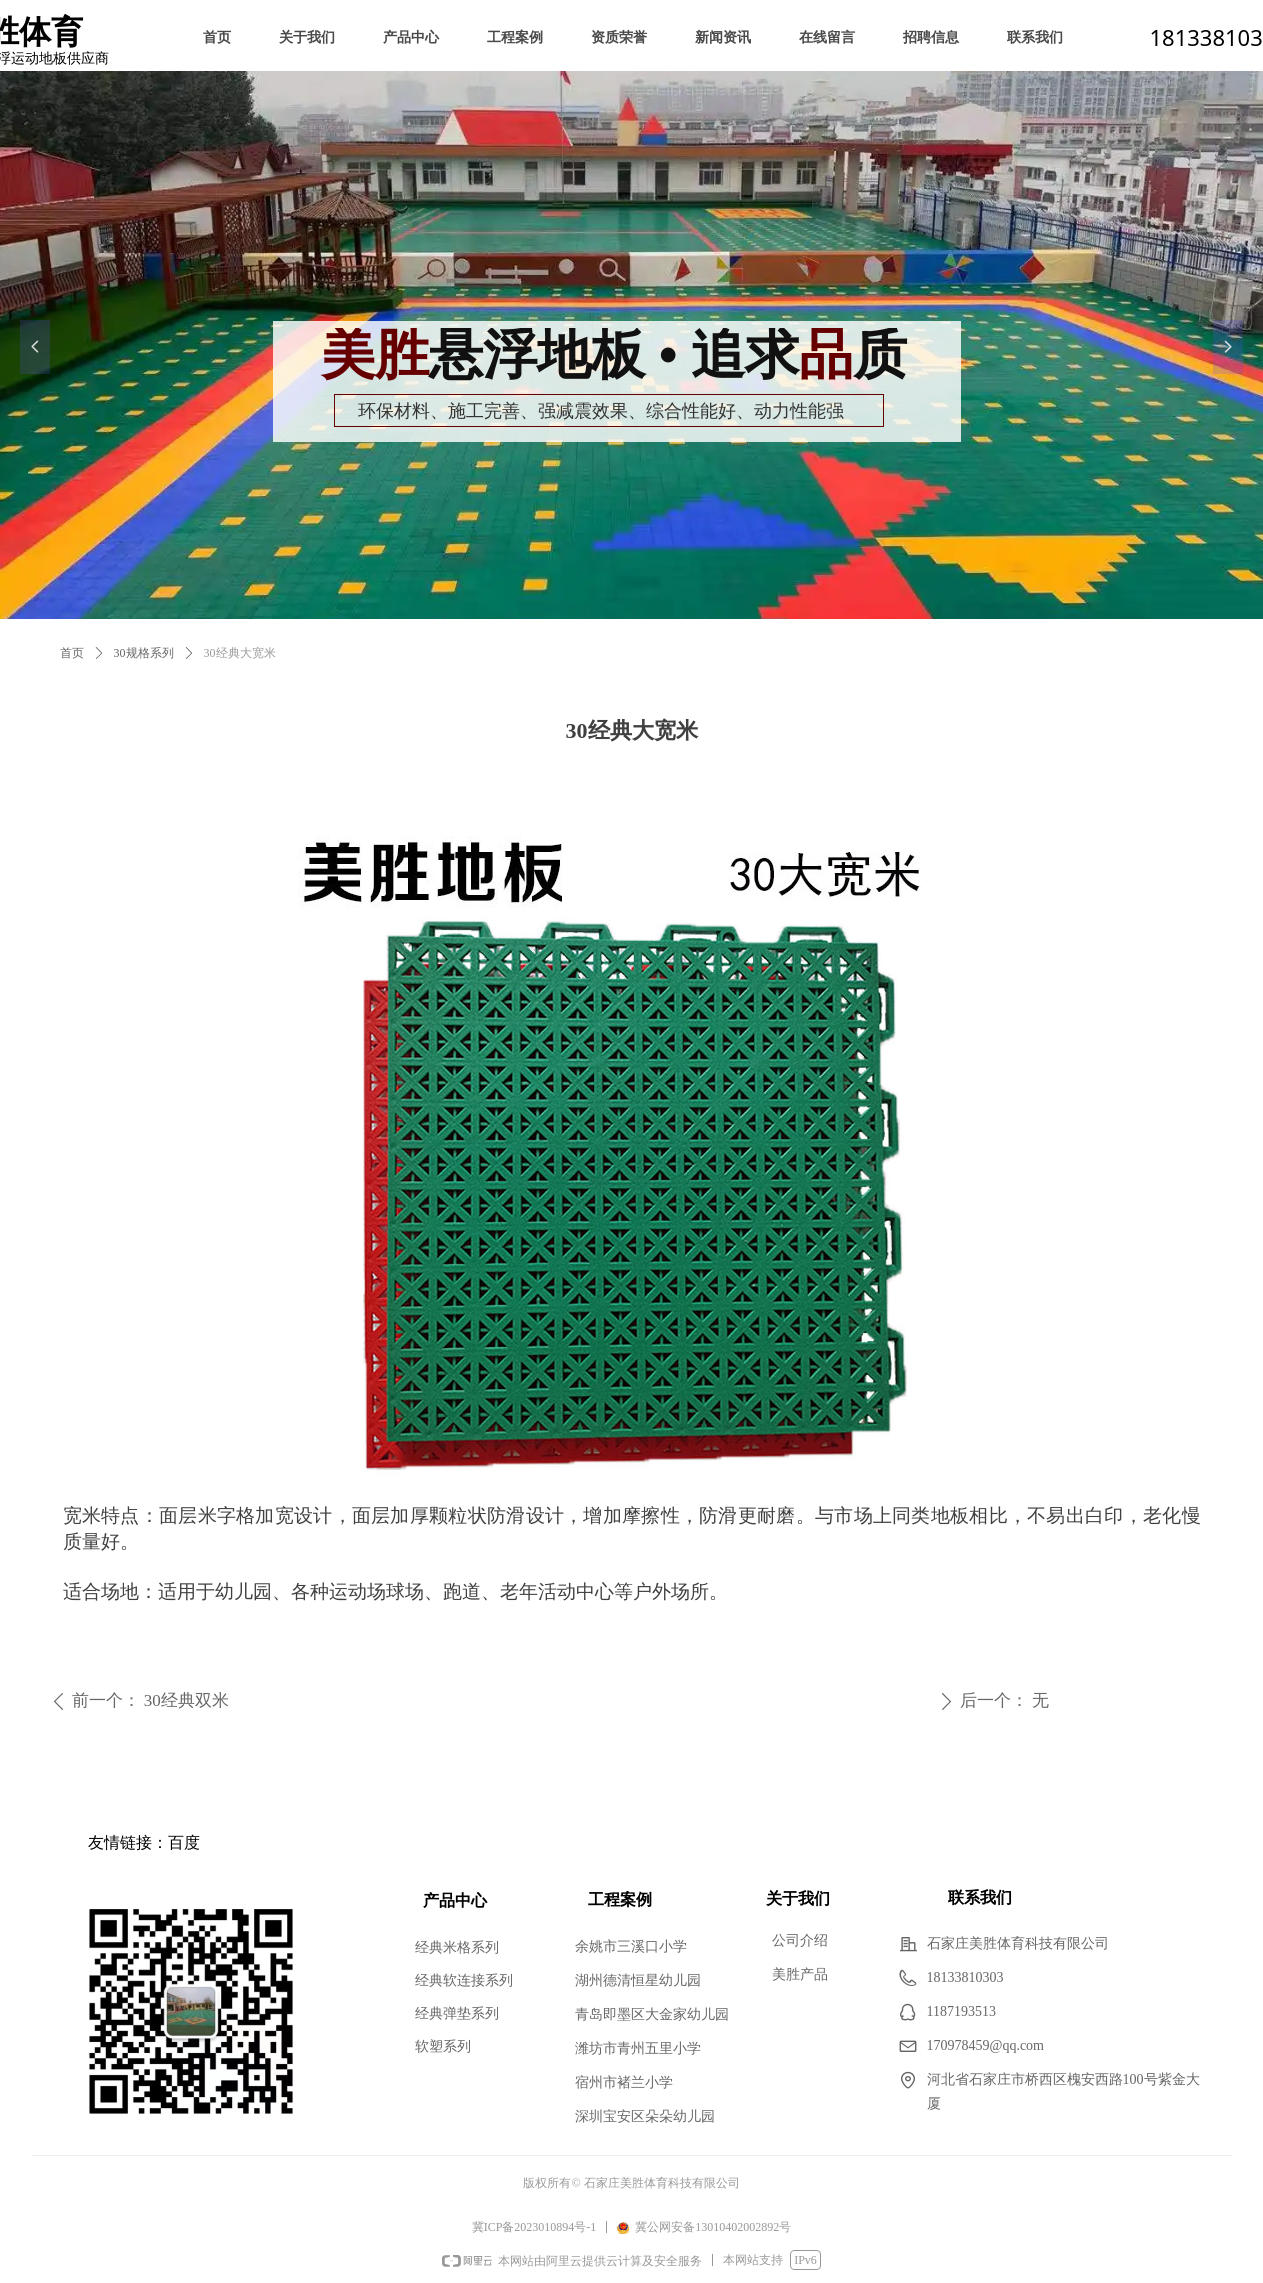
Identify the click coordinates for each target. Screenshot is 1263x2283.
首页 (72, 653)
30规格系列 (144, 653)
